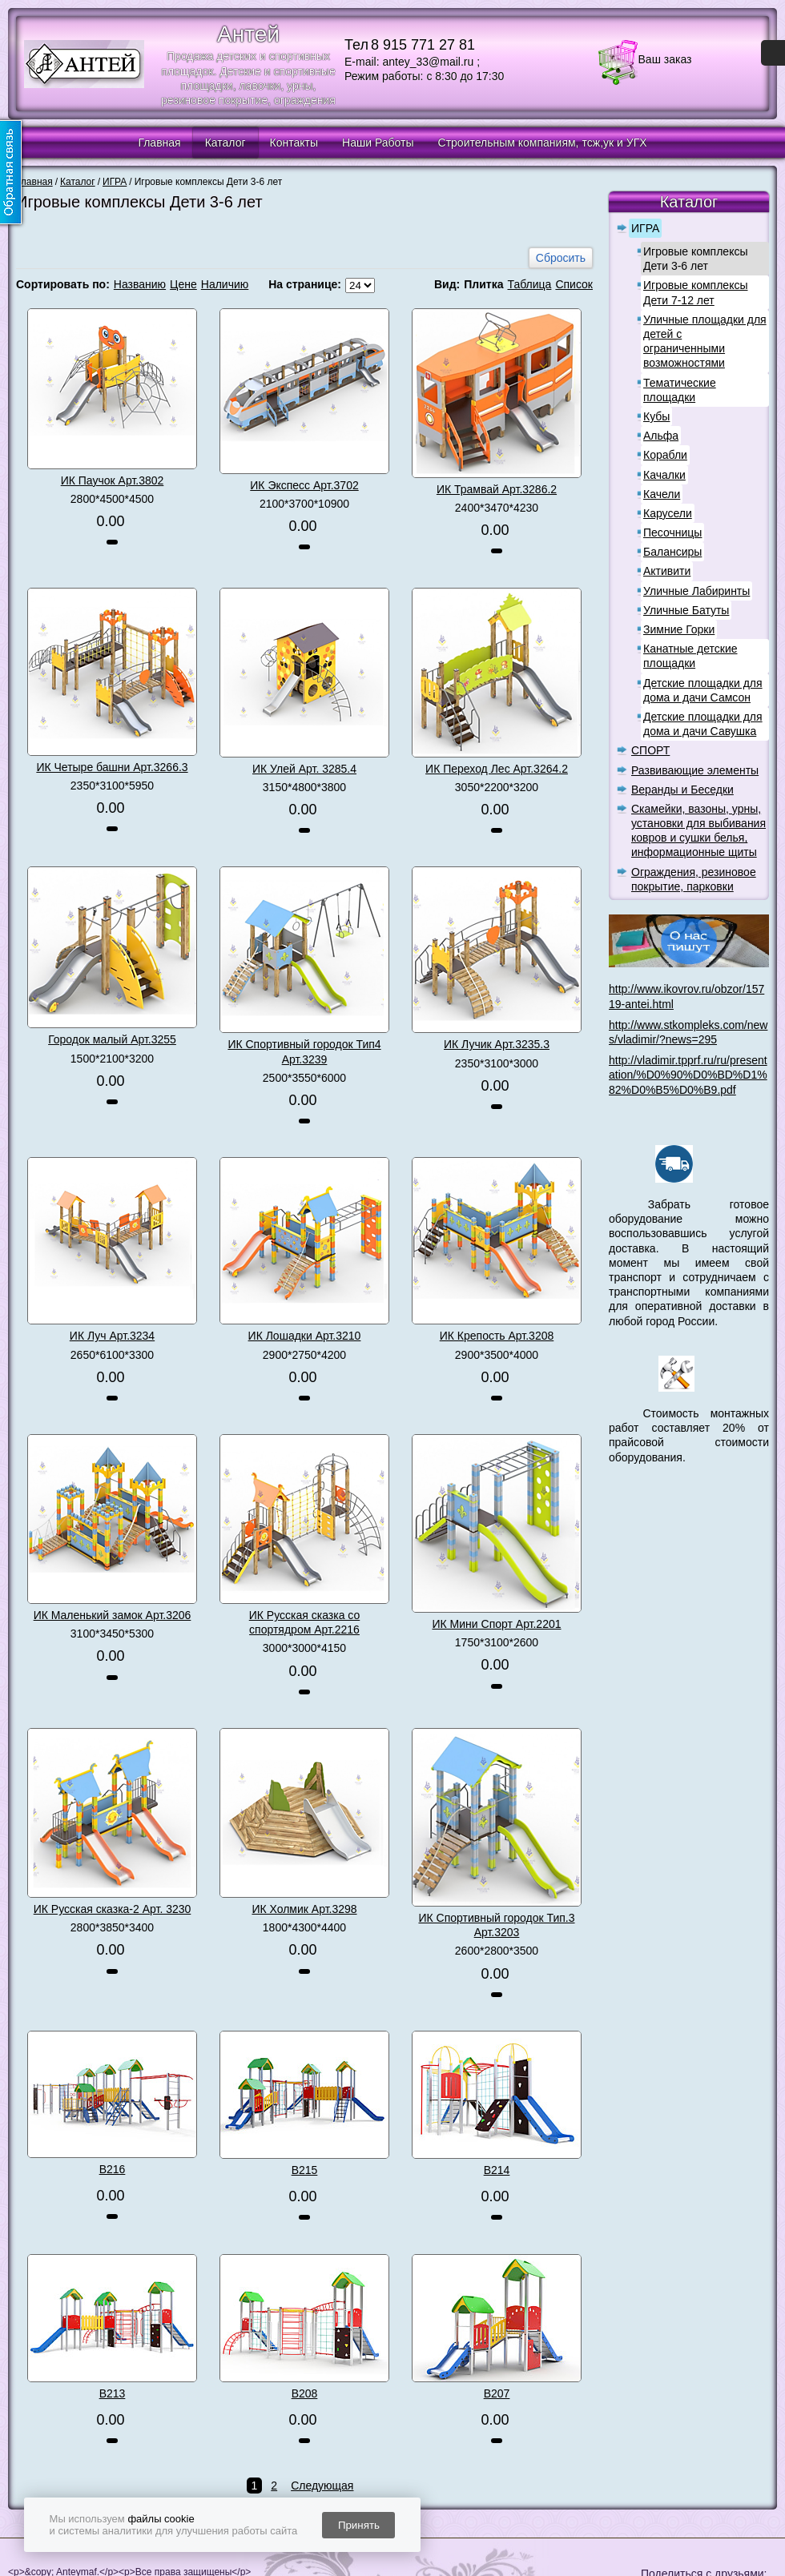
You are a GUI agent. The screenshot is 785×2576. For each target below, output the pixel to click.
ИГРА (645, 228)
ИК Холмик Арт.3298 (304, 1909)
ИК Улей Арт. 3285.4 (304, 768)
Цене (183, 284)
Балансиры (672, 551)
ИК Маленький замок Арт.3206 (112, 1615)
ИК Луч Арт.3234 (112, 1335)
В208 (305, 2393)
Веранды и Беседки (682, 789)
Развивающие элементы (695, 770)
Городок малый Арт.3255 (112, 1039)
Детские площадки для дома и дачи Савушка (703, 723)
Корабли (665, 454)
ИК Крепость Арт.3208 (497, 1335)
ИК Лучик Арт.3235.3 (497, 1044)
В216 (112, 2169)
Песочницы (672, 532)
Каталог (225, 142)
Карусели (667, 513)
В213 (112, 2393)
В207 (497, 2393)
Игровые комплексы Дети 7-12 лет (695, 292)
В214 (497, 2170)
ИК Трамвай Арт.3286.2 (497, 489)
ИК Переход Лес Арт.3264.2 (496, 768)
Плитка (483, 284)
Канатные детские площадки (690, 655)
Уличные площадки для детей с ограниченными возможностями (705, 341)
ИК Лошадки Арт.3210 (304, 1335)
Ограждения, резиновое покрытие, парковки (693, 879)
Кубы (656, 416)
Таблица (529, 284)
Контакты (294, 142)
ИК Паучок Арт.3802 (112, 480)
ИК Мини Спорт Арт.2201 (497, 1624)
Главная (159, 142)
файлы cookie (160, 2519)
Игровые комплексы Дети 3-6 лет (695, 258)
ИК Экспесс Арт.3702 (304, 485)
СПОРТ (650, 750)
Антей (248, 34)
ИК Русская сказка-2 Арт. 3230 (112, 1909)
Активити (666, 571)
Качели (661, 494)
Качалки (664, 474)
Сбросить (561, 257)
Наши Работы (377, 142)
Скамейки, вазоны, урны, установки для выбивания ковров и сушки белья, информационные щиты (698, 830)
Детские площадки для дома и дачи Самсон (703, 690)
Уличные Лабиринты (696, 591)
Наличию (225, 284)
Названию (140, 284)
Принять (359, 2525)
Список (574, 284)
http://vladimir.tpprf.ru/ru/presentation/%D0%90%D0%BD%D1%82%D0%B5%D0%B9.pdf (688, 1074)
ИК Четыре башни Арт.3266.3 (111, 767)
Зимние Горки (679, 629)
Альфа (660, 435)
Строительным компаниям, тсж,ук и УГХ (542, 142)
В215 (305, 2170)
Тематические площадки (679, 390)
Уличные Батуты (686, 610)
